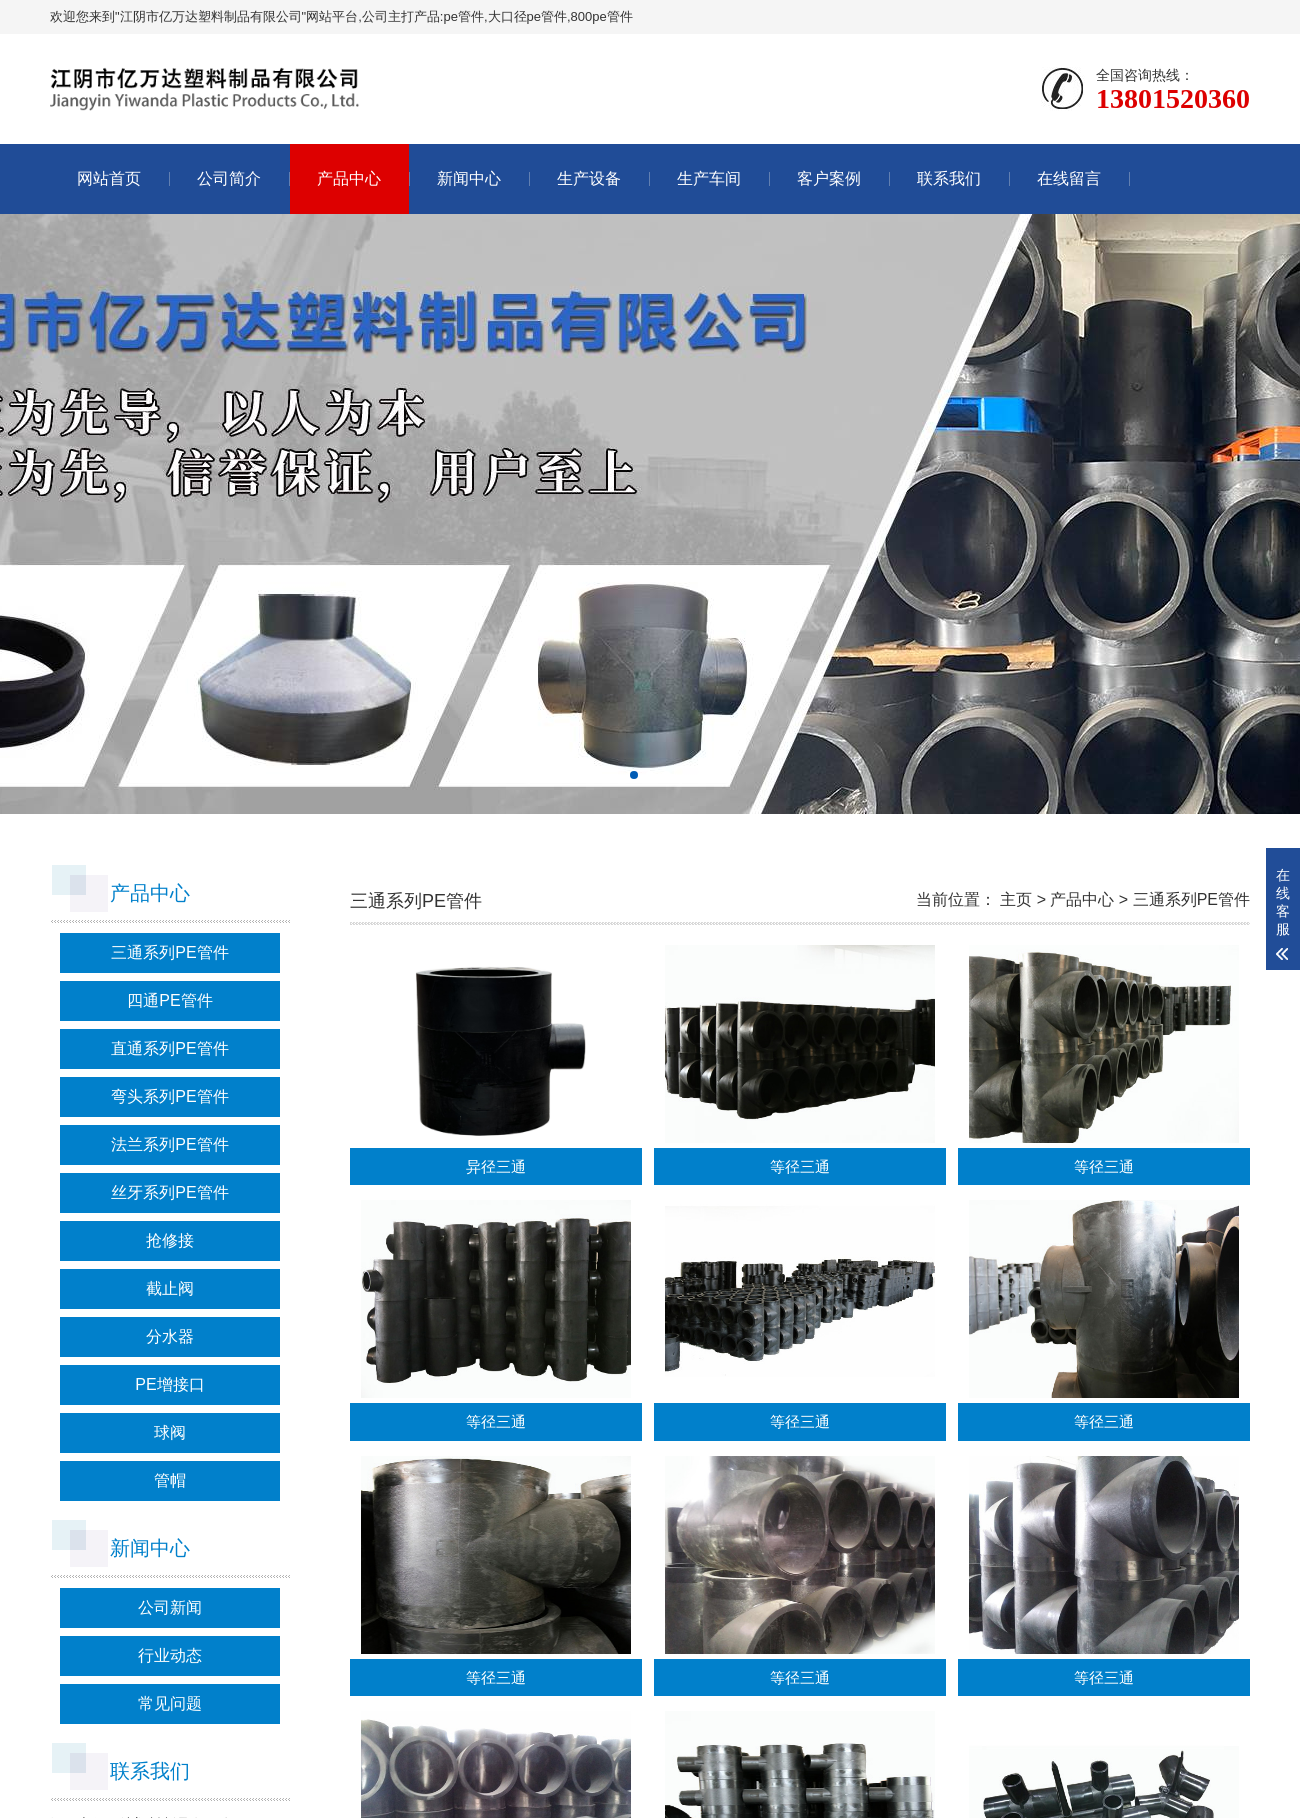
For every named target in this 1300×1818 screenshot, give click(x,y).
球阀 (170, 1432)
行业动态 (170, 1655)
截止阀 (170, 1288)
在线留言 (1069, 178)
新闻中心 (469, 178)
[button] (634, 775)
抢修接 (170, 1240)
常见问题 (170, 1703)
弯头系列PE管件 (169, 1096)
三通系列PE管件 (169, 952)
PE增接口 (169, 1384)
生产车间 (709, 178)
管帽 (170, 1480)
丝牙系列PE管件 (169, 1192)
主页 (1016, 899)
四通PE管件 (169, 1000)
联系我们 (949, 178)
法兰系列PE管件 (169, 1144)
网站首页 (109, 178)
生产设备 (589, 178)
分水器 (170, 1336)
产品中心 (349, 178)
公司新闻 (170, 1607)
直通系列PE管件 (169, 1048)
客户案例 (829, 178)
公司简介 (229, 178)
